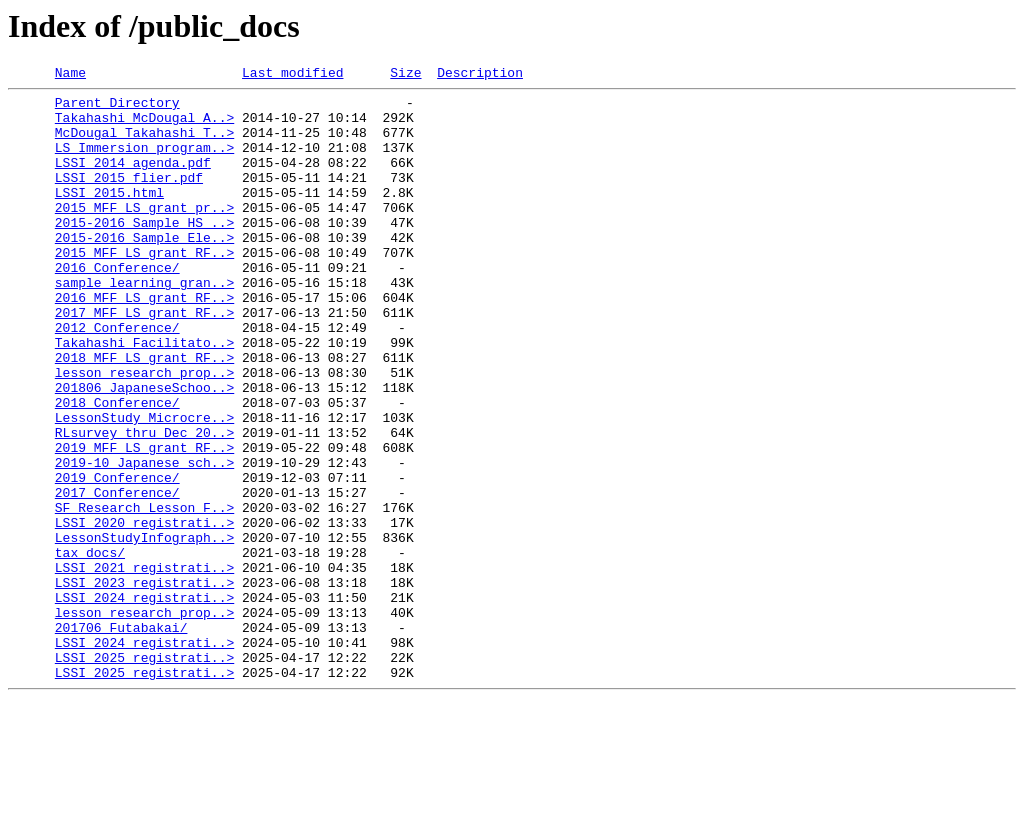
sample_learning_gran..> (144, 324)
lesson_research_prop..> (144, 432)
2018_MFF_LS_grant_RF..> (144, 414)
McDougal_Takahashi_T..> (144, 144)
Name (70, 75)
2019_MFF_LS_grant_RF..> (144, 522)
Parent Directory (117, 108)
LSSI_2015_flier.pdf (129, 198)
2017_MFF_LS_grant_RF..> (144, 360)
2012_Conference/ (117, 378)
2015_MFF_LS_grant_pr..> (144, 234)
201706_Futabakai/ (121, 738)
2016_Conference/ (117, 306)
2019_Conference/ (117, 558)
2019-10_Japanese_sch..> (144, 540)
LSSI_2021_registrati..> (144, 666)
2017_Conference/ (117, 576)
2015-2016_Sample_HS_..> (144, 252)
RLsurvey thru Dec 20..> (144, 504)
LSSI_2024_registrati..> (144, 702)
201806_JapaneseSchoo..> (144, 450)
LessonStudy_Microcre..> (144, 486)
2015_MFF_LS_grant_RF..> (144, 288)
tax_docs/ (90, 648)
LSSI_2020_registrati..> (144, 612)
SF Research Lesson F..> (144, 594)
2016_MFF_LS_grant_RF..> (144, 342)
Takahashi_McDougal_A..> (144, 126)
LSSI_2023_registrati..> (144, 684)
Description (480, 75)
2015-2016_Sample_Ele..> (144, 270)
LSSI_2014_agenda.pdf (133, 180)
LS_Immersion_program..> (144, 162)
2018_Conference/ (117, 468)
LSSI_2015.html (109, 216)
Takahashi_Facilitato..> (144, 396)
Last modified (292, 75)
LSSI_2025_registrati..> (144, 774)
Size (405, 75)
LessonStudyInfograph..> (144, 630)
